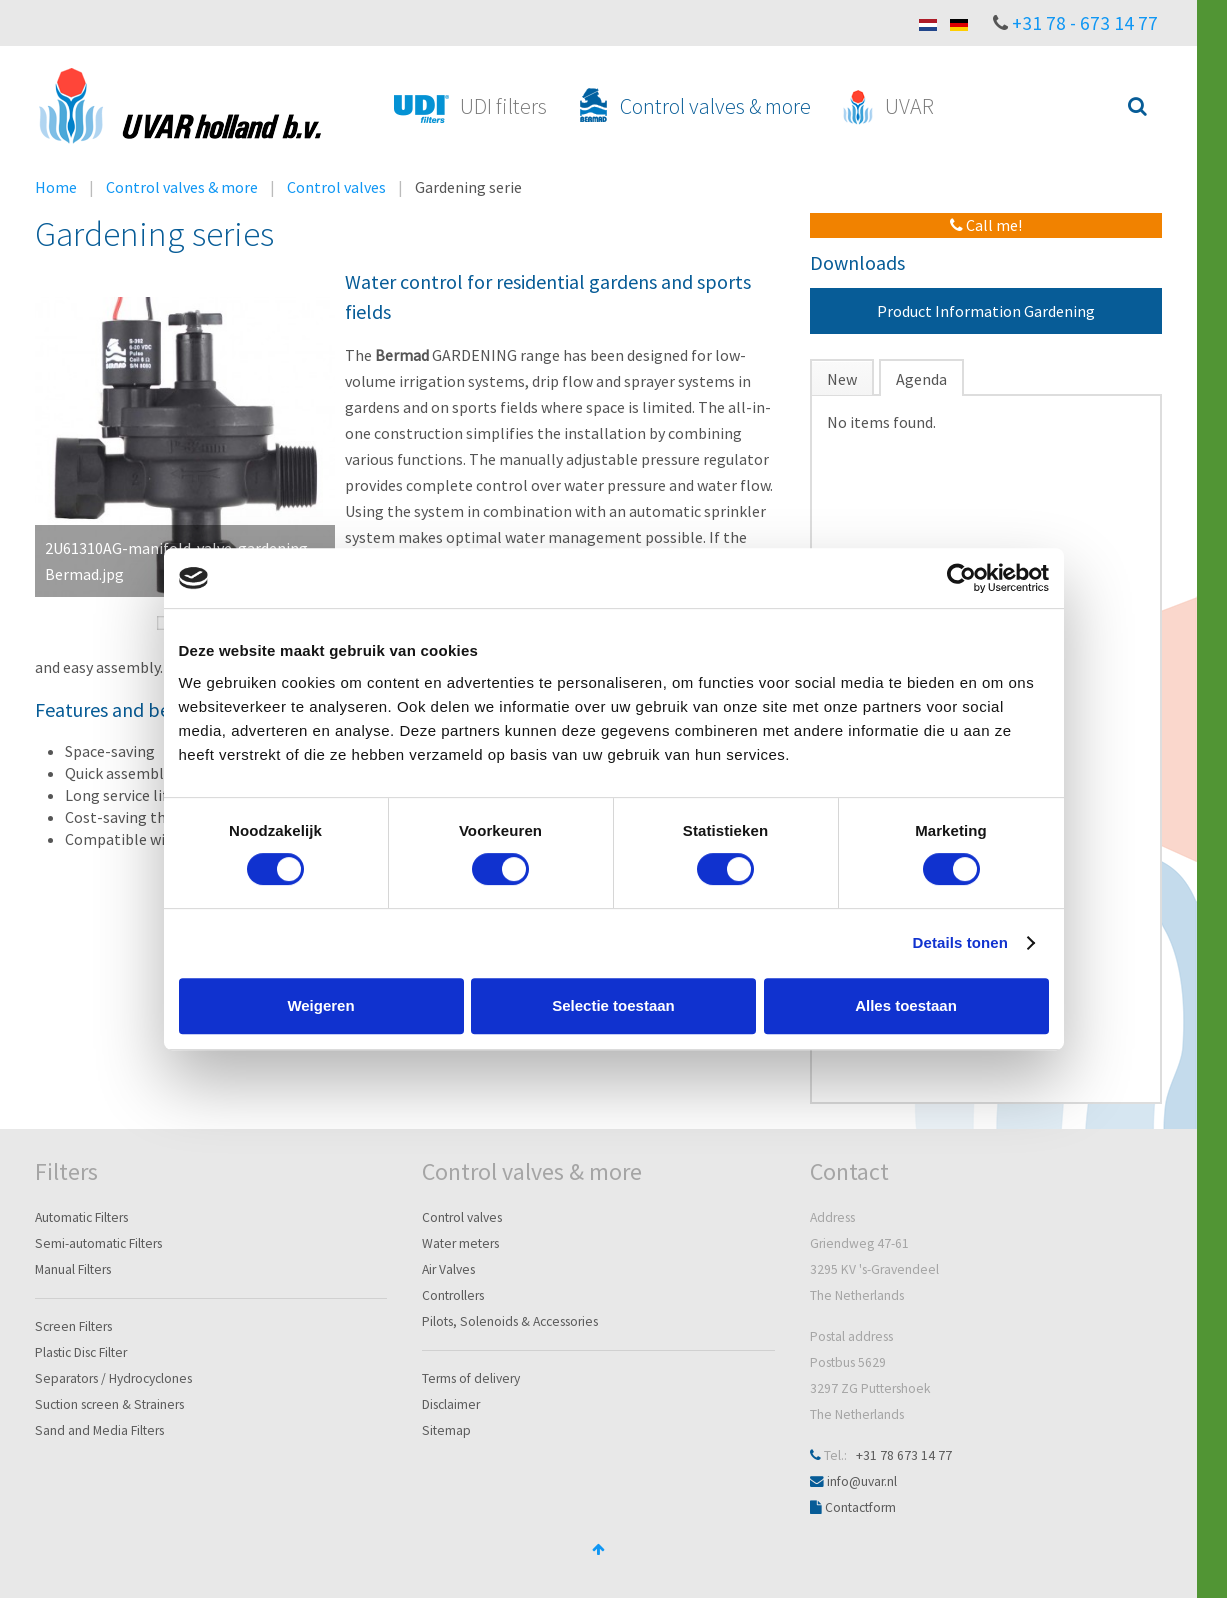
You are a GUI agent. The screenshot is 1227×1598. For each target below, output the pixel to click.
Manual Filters (73, 1269)
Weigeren (320, 1005)
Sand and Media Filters (99, 1430)
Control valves (336, 187)
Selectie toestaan (613, 1005)
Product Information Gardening (986, 311)
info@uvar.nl (862, 1481)
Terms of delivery (471, 1378)
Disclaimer (451, 1404)
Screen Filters (73, 1326)
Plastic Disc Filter (81, 1352)
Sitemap (446, 1430)
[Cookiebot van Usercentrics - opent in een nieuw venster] (961, 578)
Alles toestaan (906, 1005)
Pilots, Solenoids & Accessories (510, 1321)
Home (56, 187)
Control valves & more (182, 187)
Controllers (453, 1295)
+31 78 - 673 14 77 (1085, 23)
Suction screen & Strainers (109, 1404)
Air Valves (448, 1269)
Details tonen (960, 942)
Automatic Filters (81, 1217)
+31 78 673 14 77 (904, 1455)
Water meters (460, 1243)
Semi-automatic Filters (98, 1243)
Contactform (860, 1507)
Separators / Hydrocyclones (113, 1378)
